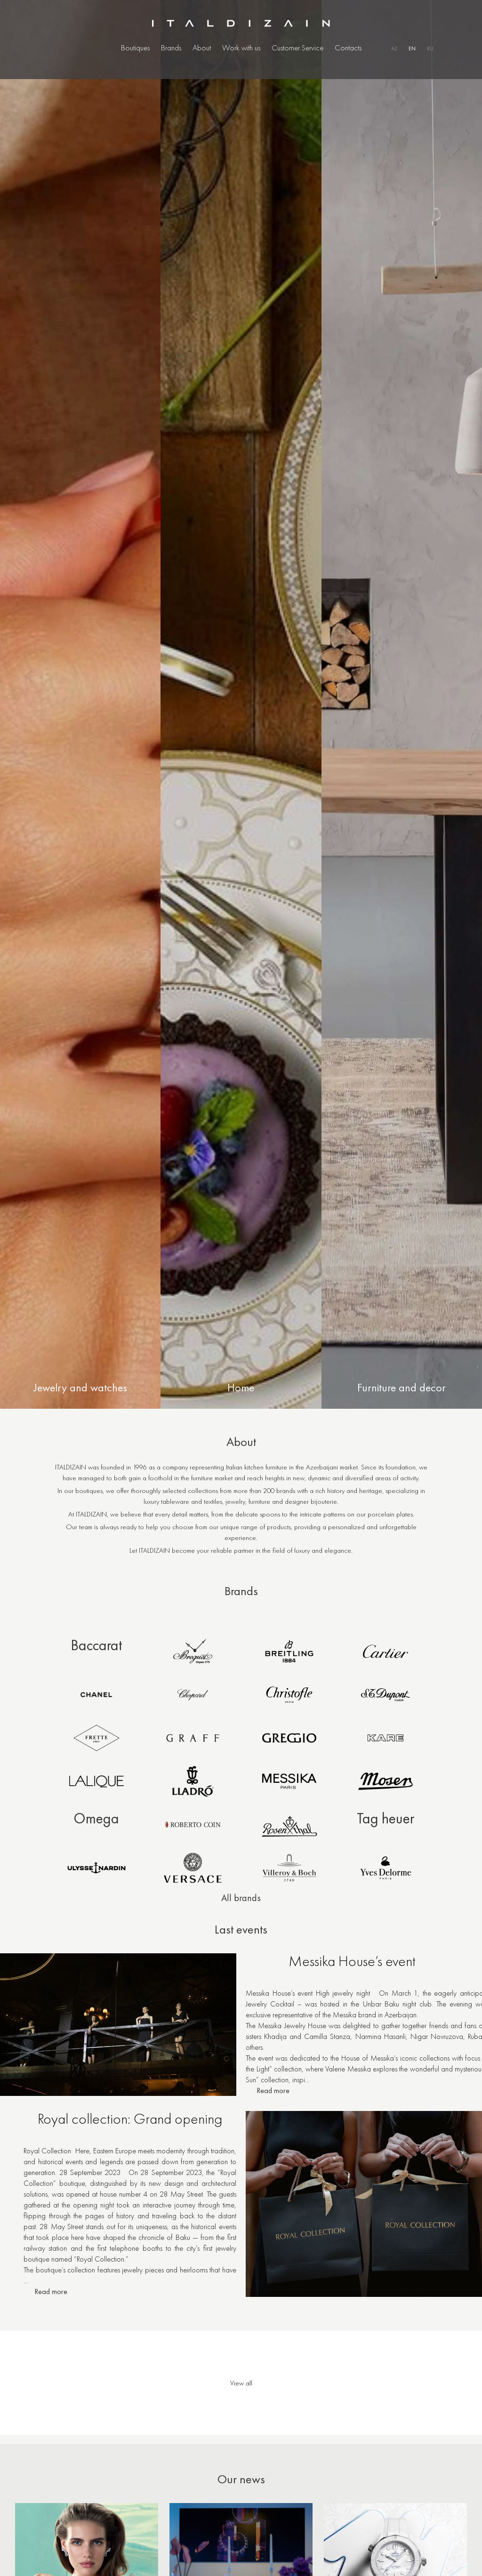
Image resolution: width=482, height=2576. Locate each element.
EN (412, 48)
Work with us (241, 47)
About (202, 47)
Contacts (348, 47)
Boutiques (135, 47)
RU (430, 48)
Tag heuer (385, 1818)
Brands (171, 47)
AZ (394, 48)
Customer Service (297, 47)
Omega (96, 1818)
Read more (273, 2094)
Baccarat (96, 1645)
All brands (241, 1898)
